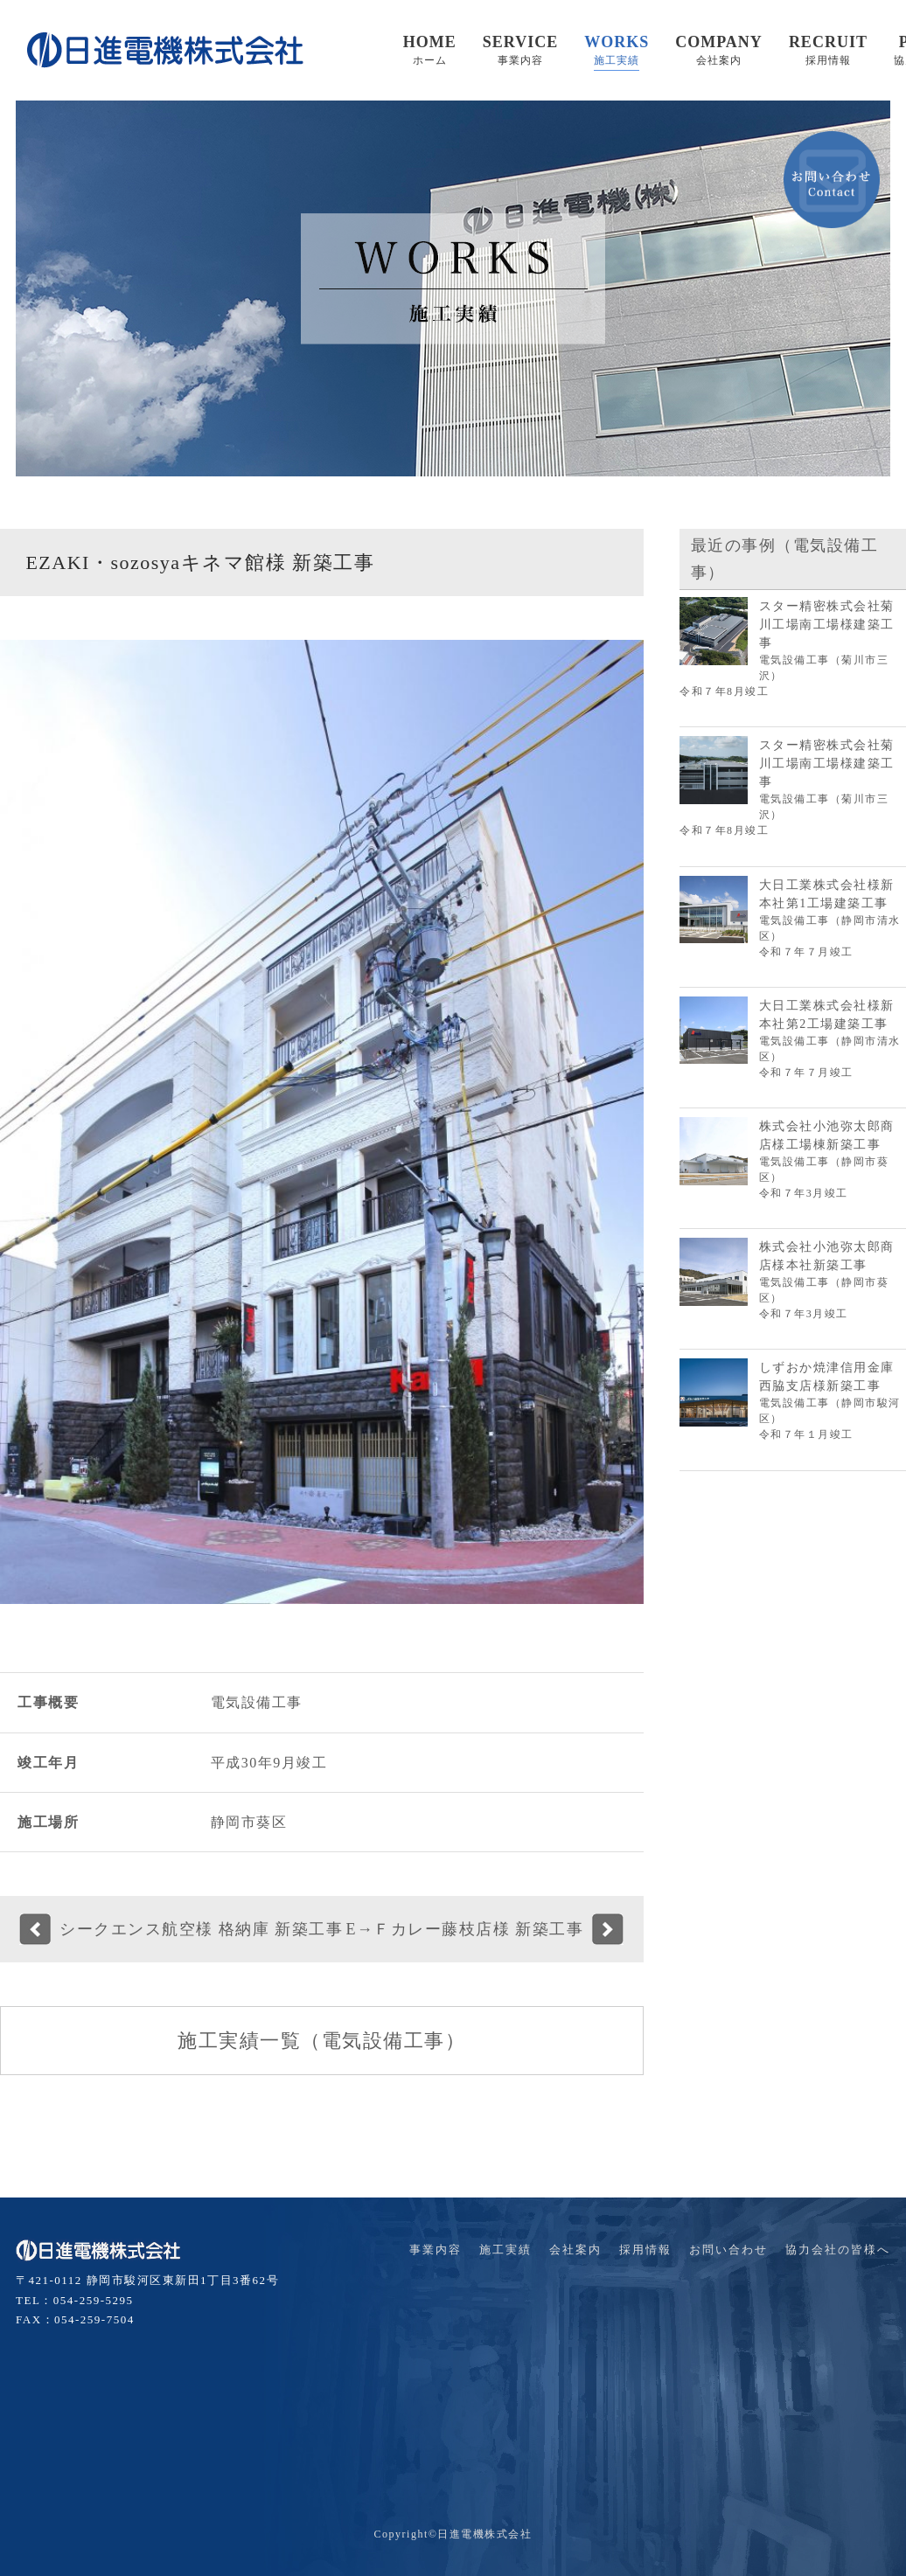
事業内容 (435, 2249)
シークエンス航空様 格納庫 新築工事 (201, 1929)
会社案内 (575, 2249)
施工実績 (505, 2249)
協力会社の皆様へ (837, 2249)
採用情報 (645, 2249)
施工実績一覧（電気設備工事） (321, 2041)
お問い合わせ (728, 2249)
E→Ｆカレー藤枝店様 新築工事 (464, 1929)
